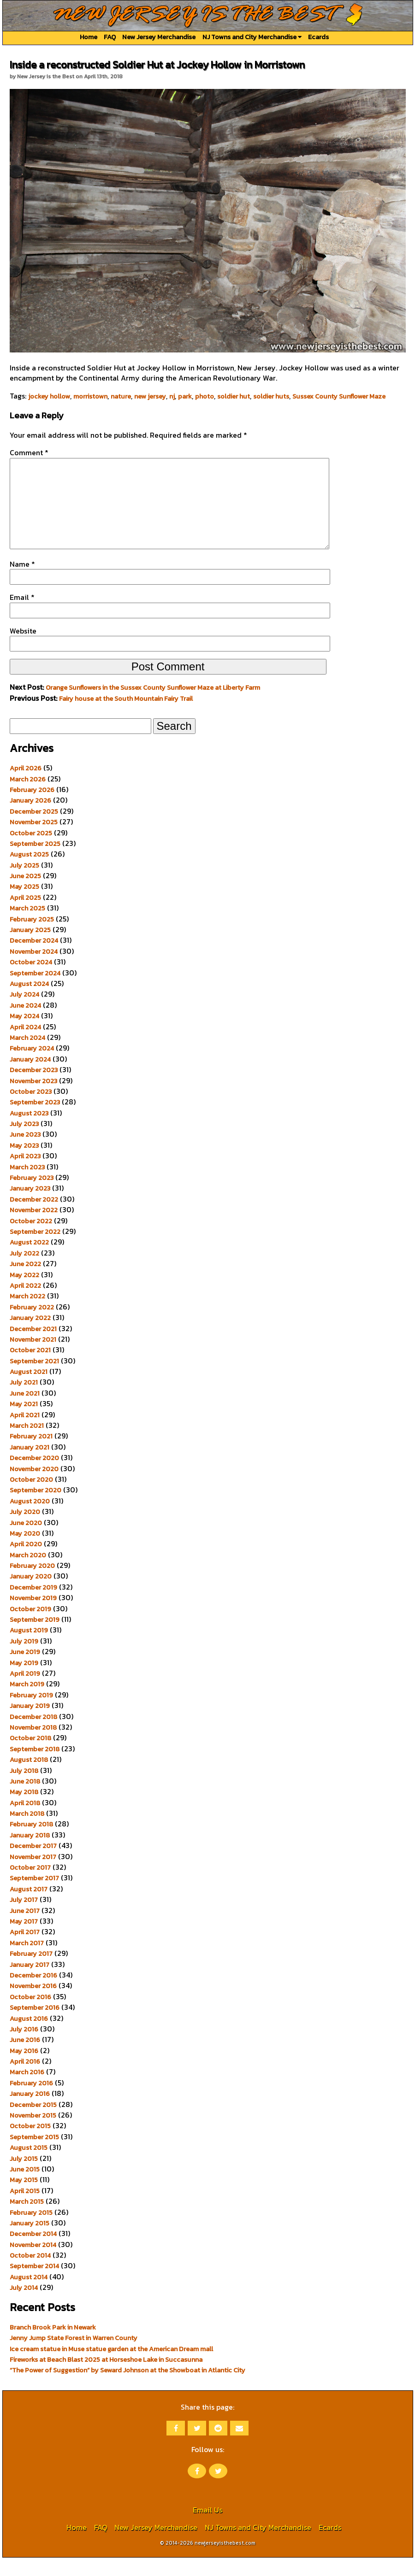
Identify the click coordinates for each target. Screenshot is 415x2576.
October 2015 (30, 2144)
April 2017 (25, 1950)
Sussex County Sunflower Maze (338, 396)
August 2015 (28, 2166)
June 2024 (25, 1024)
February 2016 (31, 2101)
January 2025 (30, 948)
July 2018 (24, 1789)
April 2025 (25, 916)
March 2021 (27, 1444)
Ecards (318, 37)
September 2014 (34, 2284)
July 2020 (25, 1530)
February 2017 (31, 1972)
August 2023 (29, 1132)
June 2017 (25, 1929)
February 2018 (31, 1842)
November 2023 (33, 1099)
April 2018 (25, 1821)
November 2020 (34, 1487)
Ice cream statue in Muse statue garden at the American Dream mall (111, 2367)
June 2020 (26, 1541)
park (185, 396)
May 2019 (24, 1681)
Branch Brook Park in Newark (53, 2346)
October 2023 (31, 1110)
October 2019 (30, 1627)
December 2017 (33, 1864)
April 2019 (25, 1692)
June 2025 (25, 894)
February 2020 (32, 1584)
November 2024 (34, 970)
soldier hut (233, 396)
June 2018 (25, 1800)
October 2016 (30, 2015)
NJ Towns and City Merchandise (252, 37)
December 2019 (33, 1606)
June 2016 (25, 2058)
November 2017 (33, 1875)
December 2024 (34, 959)
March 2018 (27, 1832)
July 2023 (24, 1142)
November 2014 (33, 2263)
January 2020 (31, 1595)
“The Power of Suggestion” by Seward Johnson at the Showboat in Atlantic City (127, 2388)
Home (88, 37)
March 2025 (27, 926)
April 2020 (26, 1562)
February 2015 (31, 2231)
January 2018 (30, 1853)
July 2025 (24, 884)
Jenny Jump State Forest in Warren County (73, 2356)
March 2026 (28, 797)
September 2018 (34, 1767)
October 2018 (30, 1756)
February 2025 (32, 938)
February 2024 (32, 1067)
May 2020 (25, 1552)
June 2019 (25, 1670)
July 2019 (24, 1660)
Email (22, 615)
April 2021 (25, 1433)
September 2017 (34, 1896)
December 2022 (34, 1218)
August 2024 (29, 1002)
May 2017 (24, 1940)
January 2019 (30, 1724)
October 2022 (31, 1239)
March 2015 (27, 2220)
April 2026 (26, 786)
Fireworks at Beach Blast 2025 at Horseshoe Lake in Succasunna (106, 2378)
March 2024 (27, 1056)
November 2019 (33, 1616)
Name (22, 582)
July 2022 (24, 1272)
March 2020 (28, 1573)
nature (121, 396)
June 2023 (25, 1153)
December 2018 (33, 1735)
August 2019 (29, 1648)
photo (204, 396)
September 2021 (34, 1379)
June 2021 (25, 1412)
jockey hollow (49, 396)
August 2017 (28, 1907)
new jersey (150, 396)
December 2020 (34, 1476)
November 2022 (34, 1228)
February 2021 (31, 1454)
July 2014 (24, 2306)
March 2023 (27, 1185)
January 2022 (30, 1336)
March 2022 (27, 1314)
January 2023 (30, 1207)
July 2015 (24, 2177)
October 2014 (30, 2274)
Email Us (207, 2528)
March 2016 (27, 2090)
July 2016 (24, 2047)
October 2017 (30, 1886)
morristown (90, 396)
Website (23, 649)
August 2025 (29, 873)
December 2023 (34, 1088)
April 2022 (25, 1304)
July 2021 (24, 1401)
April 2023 (25, 1174)
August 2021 (28, 1390)
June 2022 (25, 1282)
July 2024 (24, 1013)
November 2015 (33, 2134)
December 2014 (33, 2252)
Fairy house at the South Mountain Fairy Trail (126, 717)
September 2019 (34, 1638)
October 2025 (31, 851)
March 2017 (27, 1961)
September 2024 (35, 991)
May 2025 (24, 905)
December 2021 (33, 1347)
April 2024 (25, 1045)
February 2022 (32, 1325)
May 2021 (24, 1422)
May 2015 (24, 2198)
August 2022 (29, 1261)
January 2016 (30, 2112)
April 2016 (25, 2080)
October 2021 (30, 1368)
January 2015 (29, 2241)
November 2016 (33, 2004)
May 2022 (24, 1293)
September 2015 (34, 2155)
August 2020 (30, 1519)
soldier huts (271, 396)
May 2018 (24, 1810)
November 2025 (34, 840)
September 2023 (35, 1120)
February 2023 (31, 1196)
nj (172, 396)
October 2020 (31, 1498)
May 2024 (24, 1034)
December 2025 (34, 830)
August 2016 (29, 2037)
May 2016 (24, 2069)
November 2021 (33, 1358)
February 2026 (32, 808)
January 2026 (30, 819)
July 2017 (24, 1918)
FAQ (110, 37)
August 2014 (28, 2295)
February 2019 (31, 1713)
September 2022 (35, 1250)
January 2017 (29, 1983)
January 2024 (30, 1078)
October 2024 (31, 980)
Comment (29, 452)
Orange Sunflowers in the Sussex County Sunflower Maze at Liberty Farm (153, 706)
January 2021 (29, 1466)
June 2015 (25, 2188)
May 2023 (24, 1164)
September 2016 (34, 2026)
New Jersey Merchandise (159, 37)
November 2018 (33, 1746)
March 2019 (27, 1702)
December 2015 (33, 2123)
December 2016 (33, 1994)
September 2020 (35, 1508)
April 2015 (25, 2209)
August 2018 (29, 1778)
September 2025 (35, 862)
